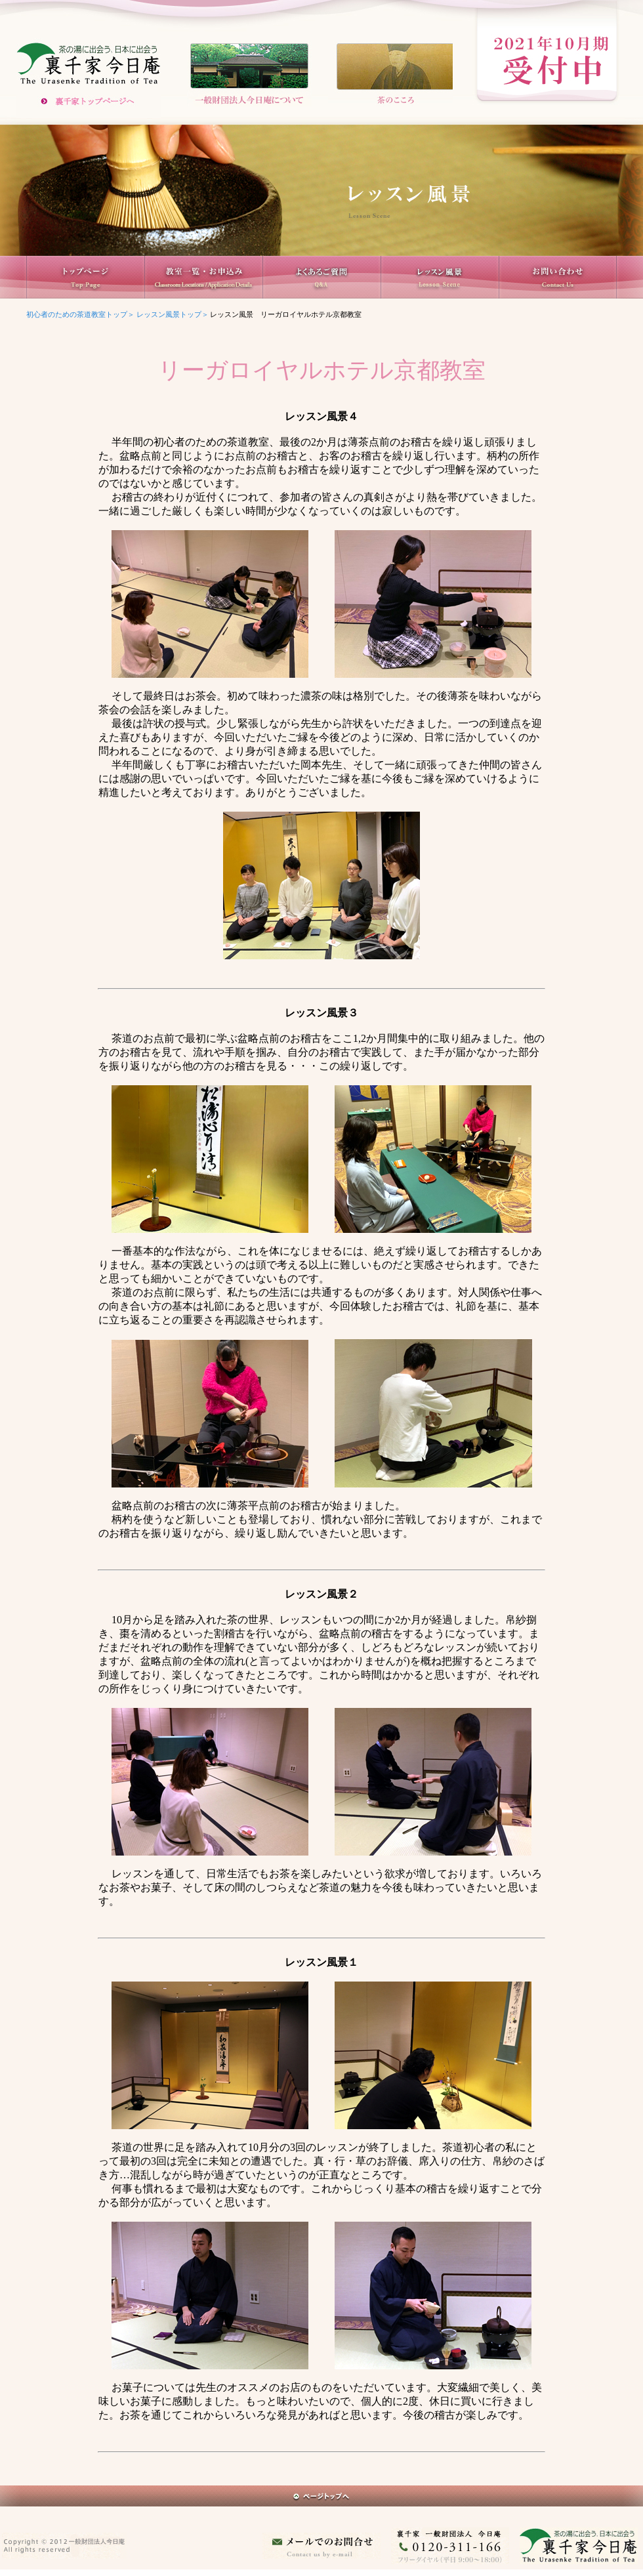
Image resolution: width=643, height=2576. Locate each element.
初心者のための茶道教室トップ (76, 314)
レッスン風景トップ (168, 314)
